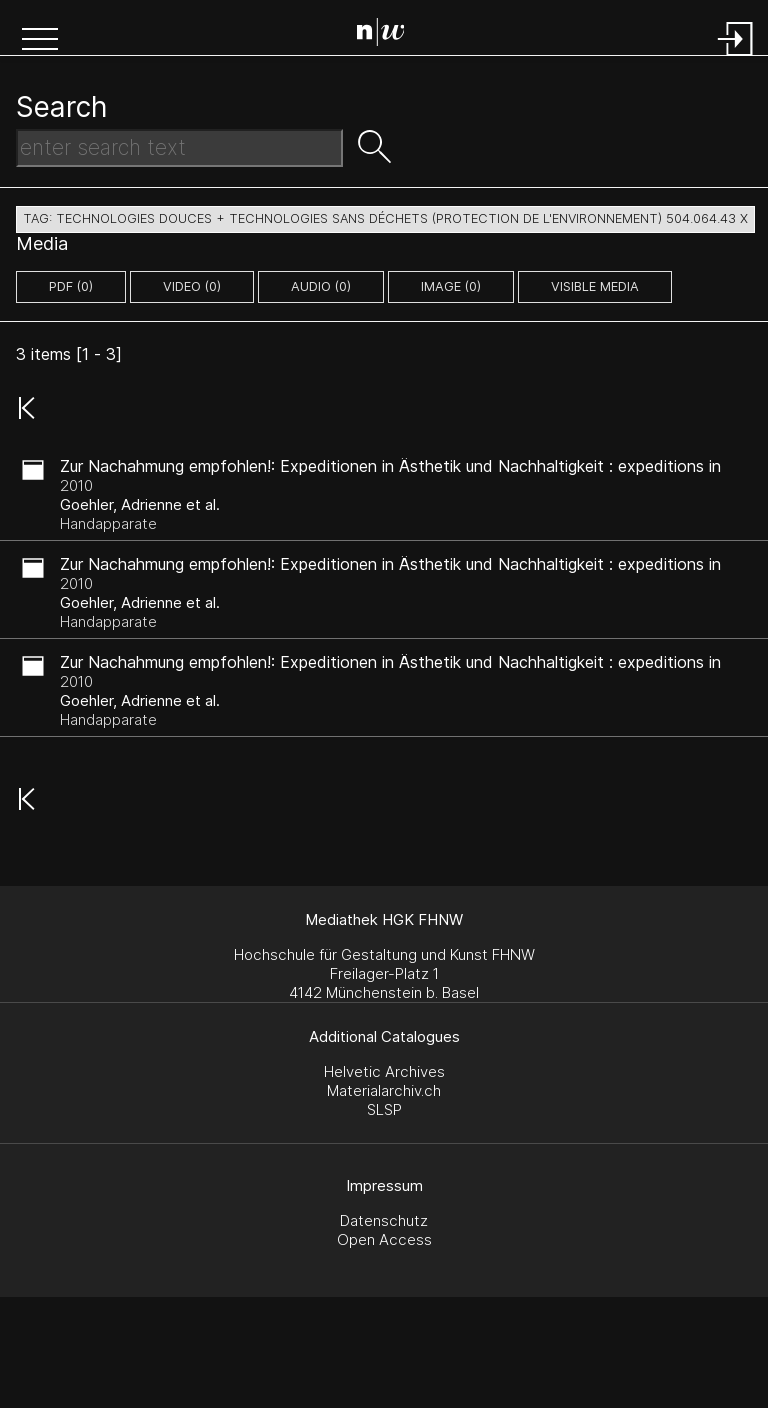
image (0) (451, 286)
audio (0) (321, 286)
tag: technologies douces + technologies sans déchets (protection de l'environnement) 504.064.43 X (385, 218)
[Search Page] (388, 35)
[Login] (736, 57)
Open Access (384, 1239)
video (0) (192, 286)
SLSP (384, 1109)
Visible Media (595, 286)
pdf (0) (71, 286)
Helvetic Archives (384, 1071)
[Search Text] (179, 148)
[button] (40, 41)
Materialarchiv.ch (384, 1090)
